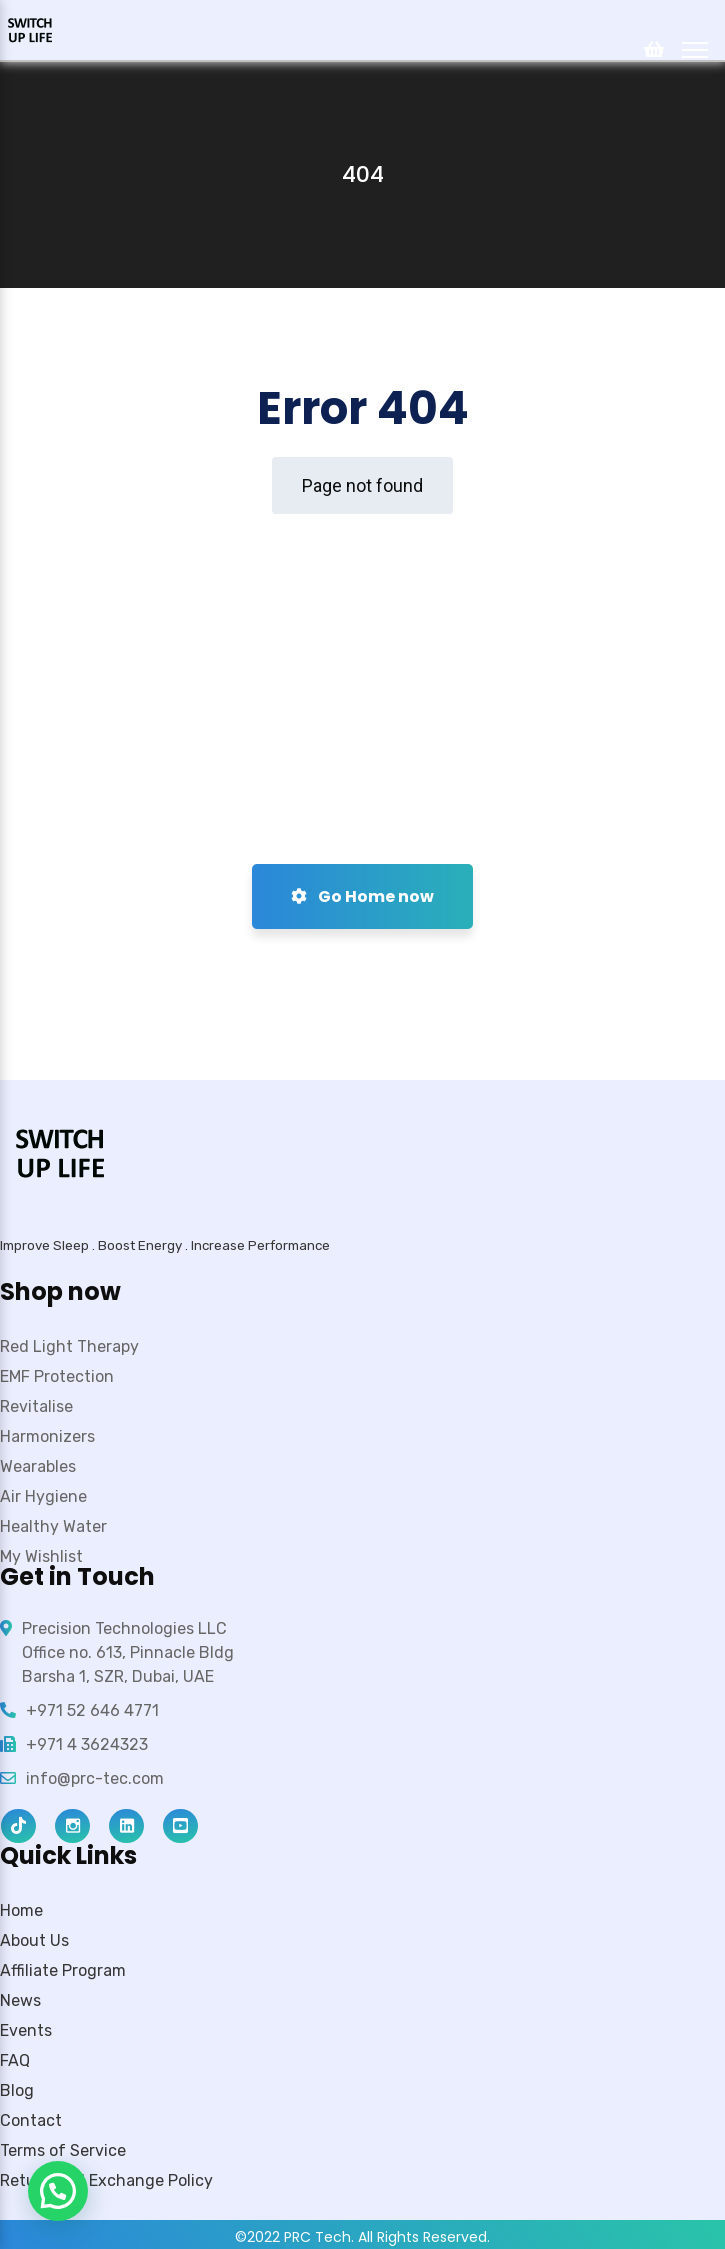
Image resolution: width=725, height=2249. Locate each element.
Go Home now (362, 896)
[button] (58, 2191)
